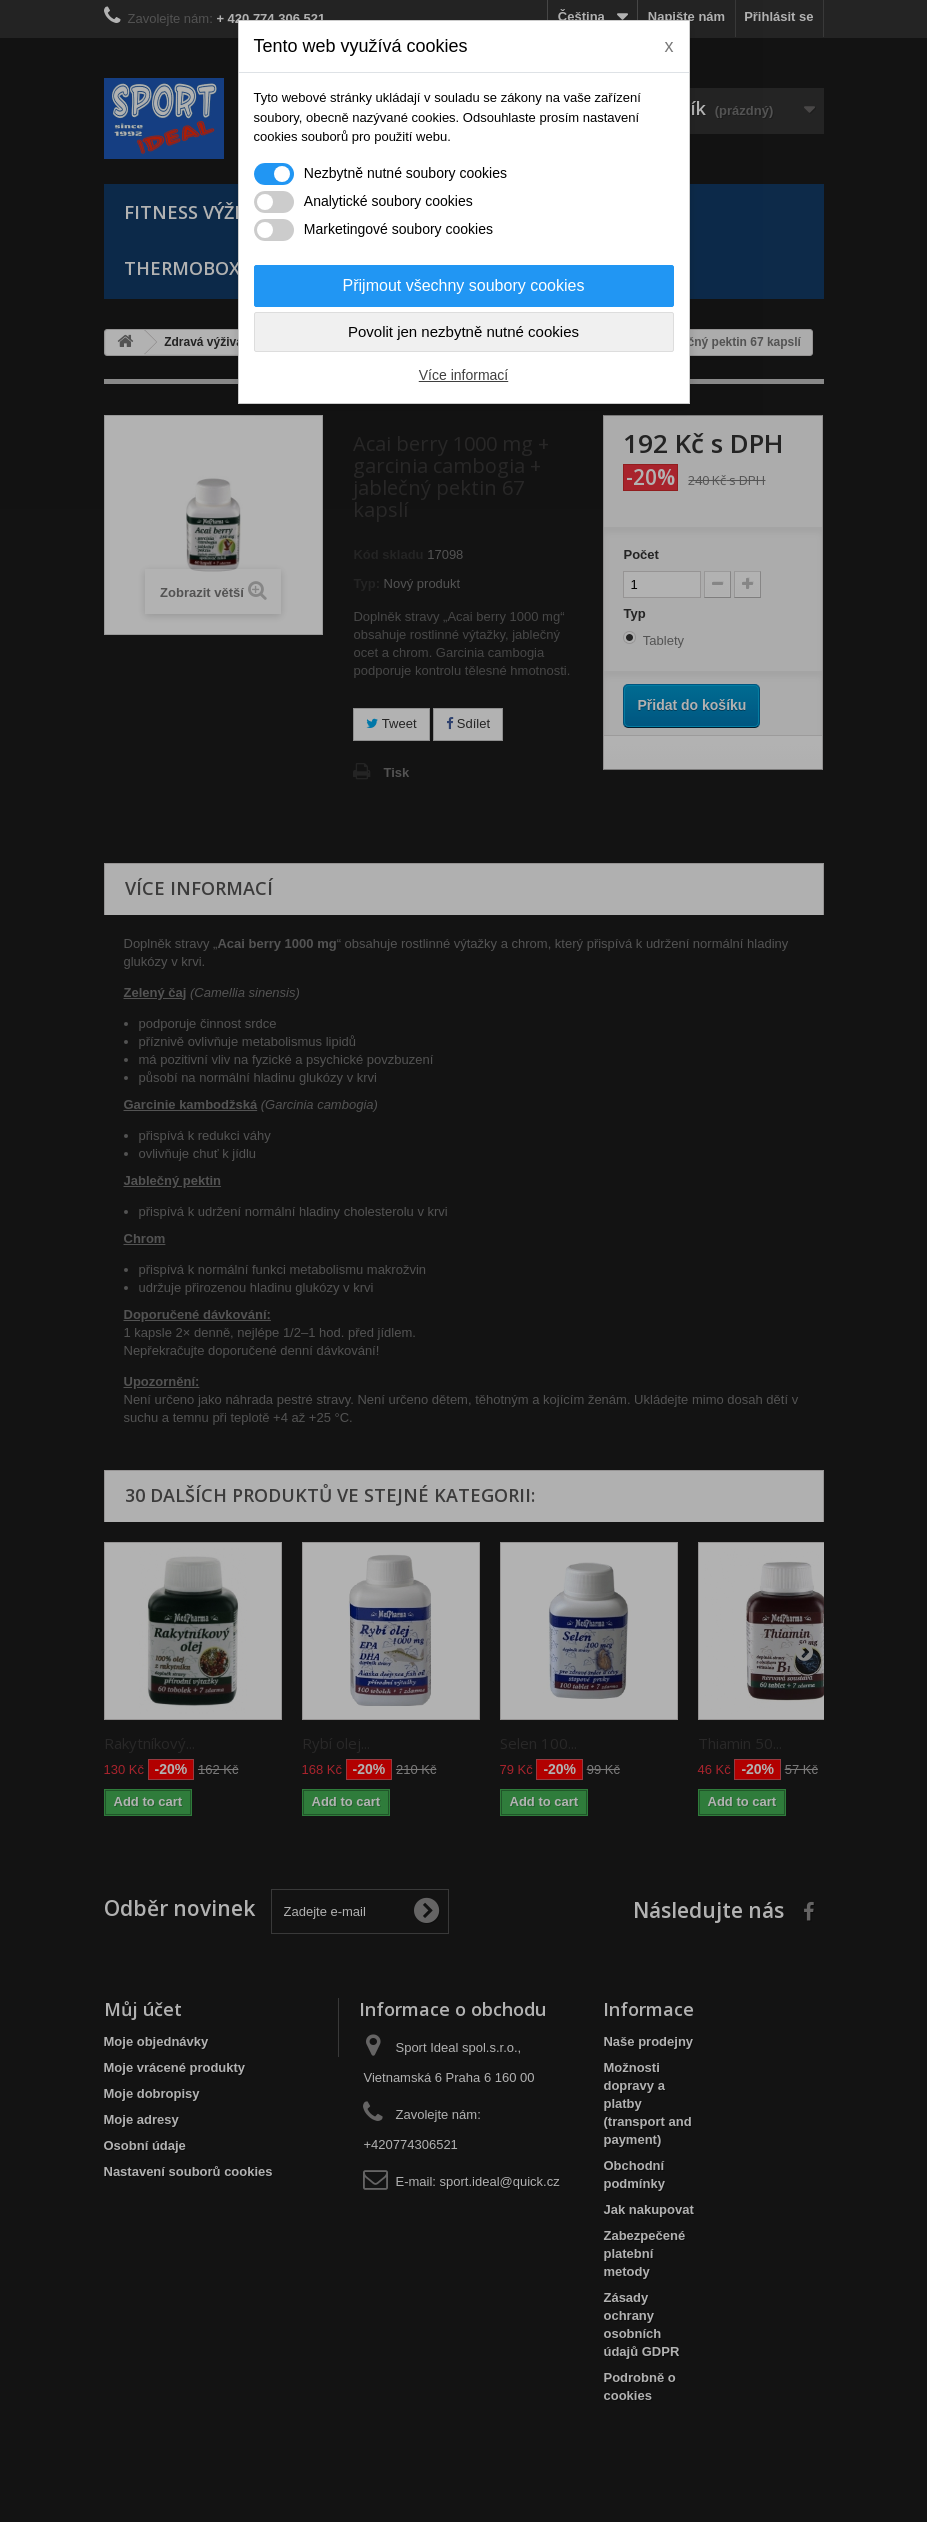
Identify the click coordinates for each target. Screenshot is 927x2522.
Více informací (463, 375)
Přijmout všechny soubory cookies (464, 285)
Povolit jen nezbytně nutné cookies (463, 331)
